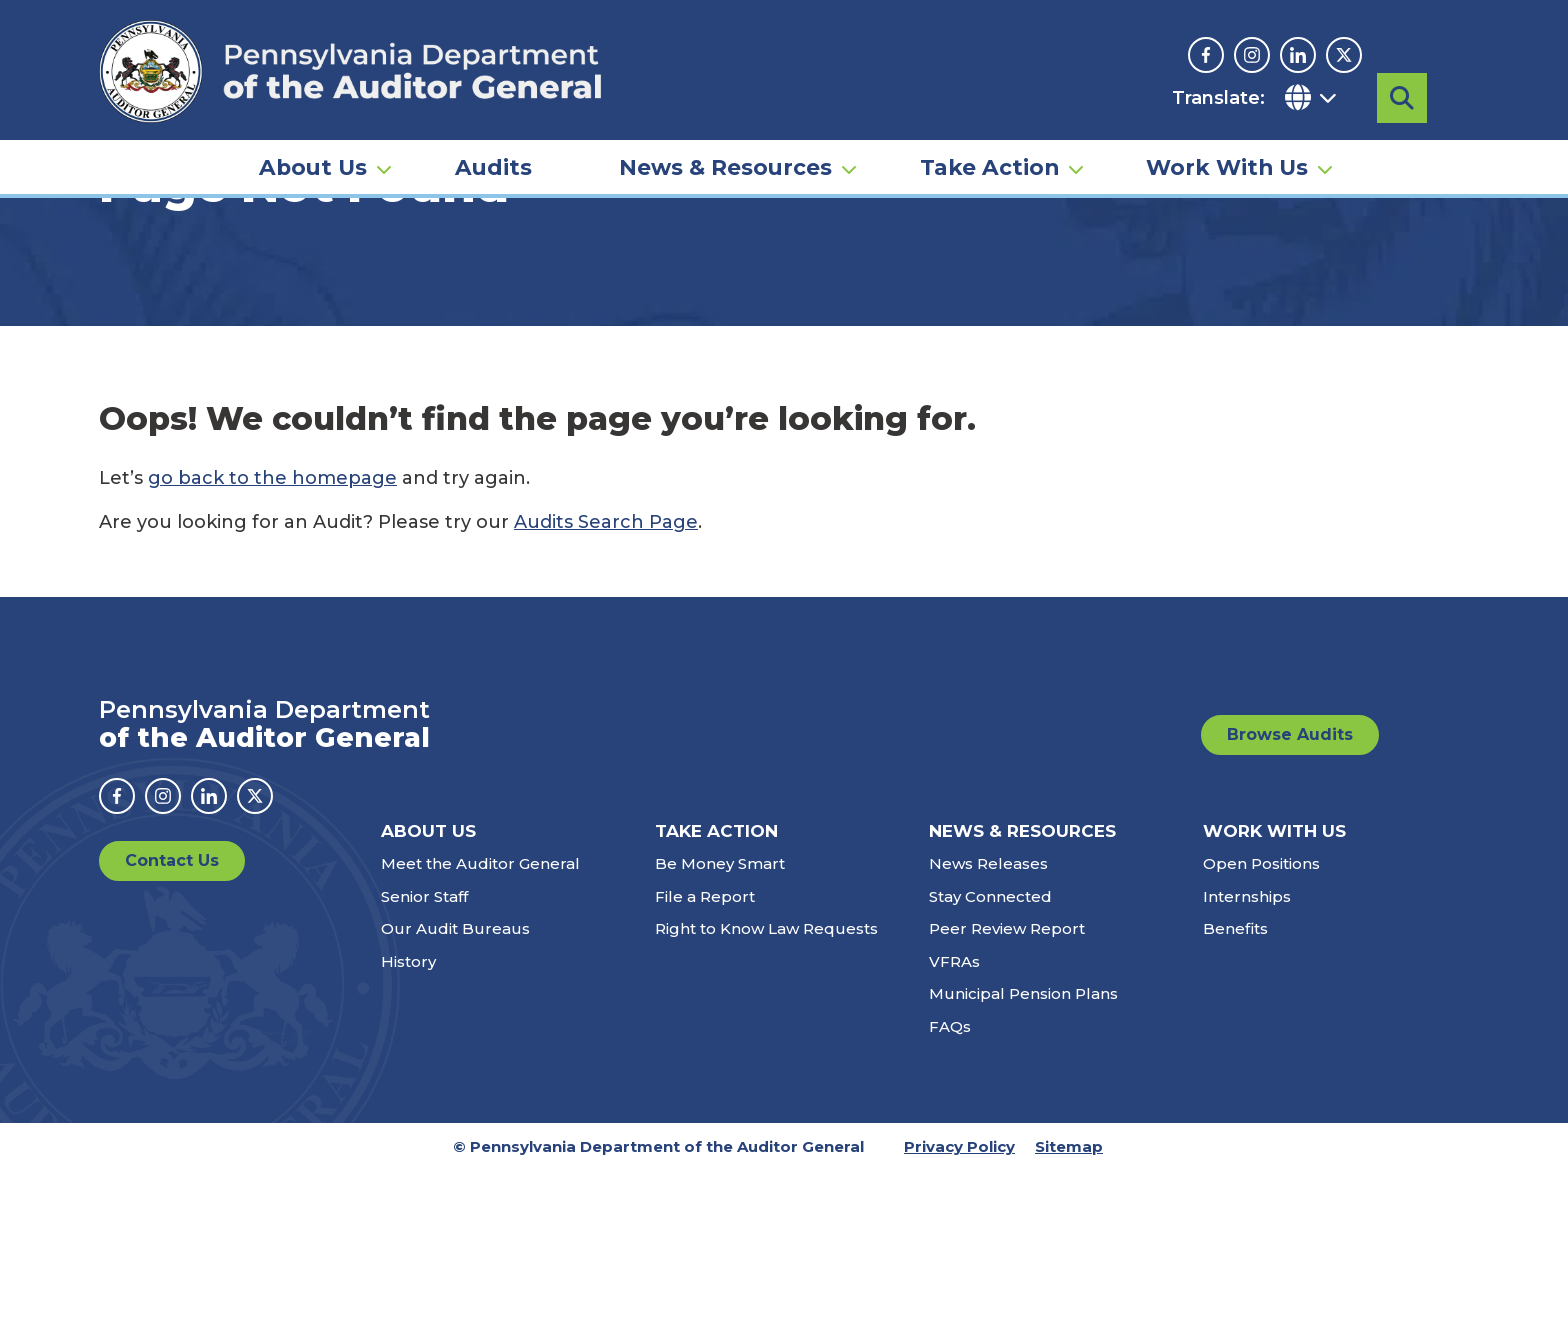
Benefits (1235, 1082)
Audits (493, 166)
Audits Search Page (606, 675)
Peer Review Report (1007, 1082)
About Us (313, 166)
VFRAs (954, 1114)
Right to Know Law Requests (766, 1082)
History (408, 1114)
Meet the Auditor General (480, 1017)
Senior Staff (424, 1049)
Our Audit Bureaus (455, 1082)
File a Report (705, 1049)
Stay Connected (990, 1049)
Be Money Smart (720, 1017)
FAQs (950, 1179)
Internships (1247, 1049)
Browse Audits (1290, 887)
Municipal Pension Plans (1023, 1147)
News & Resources (725, 166)
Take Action (989, 166)
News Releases (988, 1017)
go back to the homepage (272, 631)
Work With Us (1227, 166)
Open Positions (1261, 1017)
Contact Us (172, 1013)
